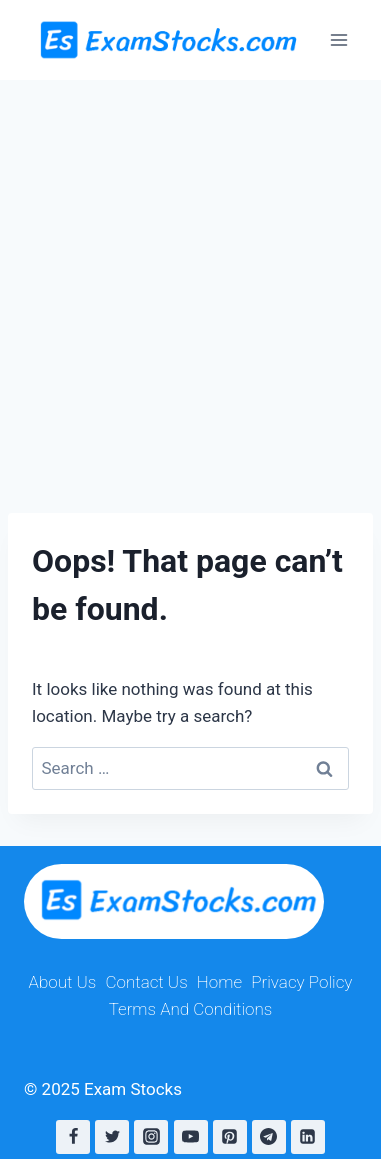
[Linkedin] (308, 1137)
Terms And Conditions (191, 1009)
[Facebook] (73, 1137)
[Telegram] (269, 1137)
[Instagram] (151, 1137)
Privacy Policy (301, 982)
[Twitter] (112, 1137)
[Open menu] (338, 39)
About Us (63, 982)
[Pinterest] (230, 1137)
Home (219, 982)
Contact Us (146, 982)
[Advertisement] (190, 280)
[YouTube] (191, 1137)
